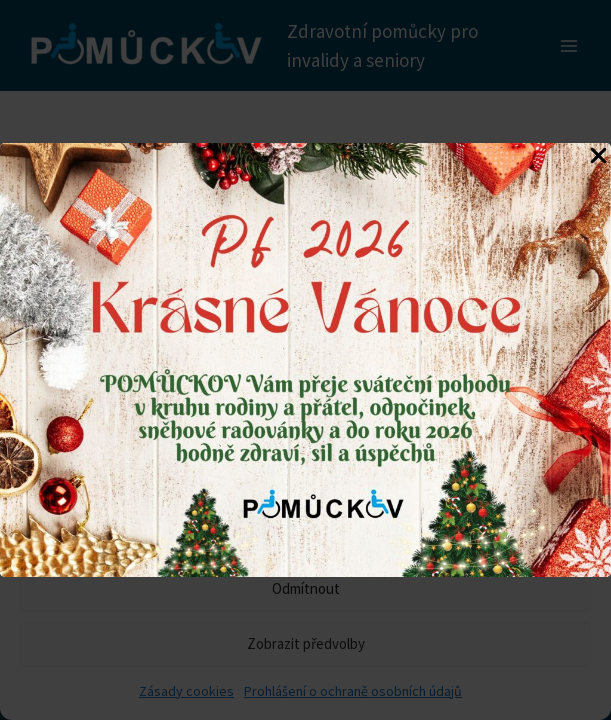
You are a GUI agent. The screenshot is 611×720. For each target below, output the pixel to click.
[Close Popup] (598, 157)
